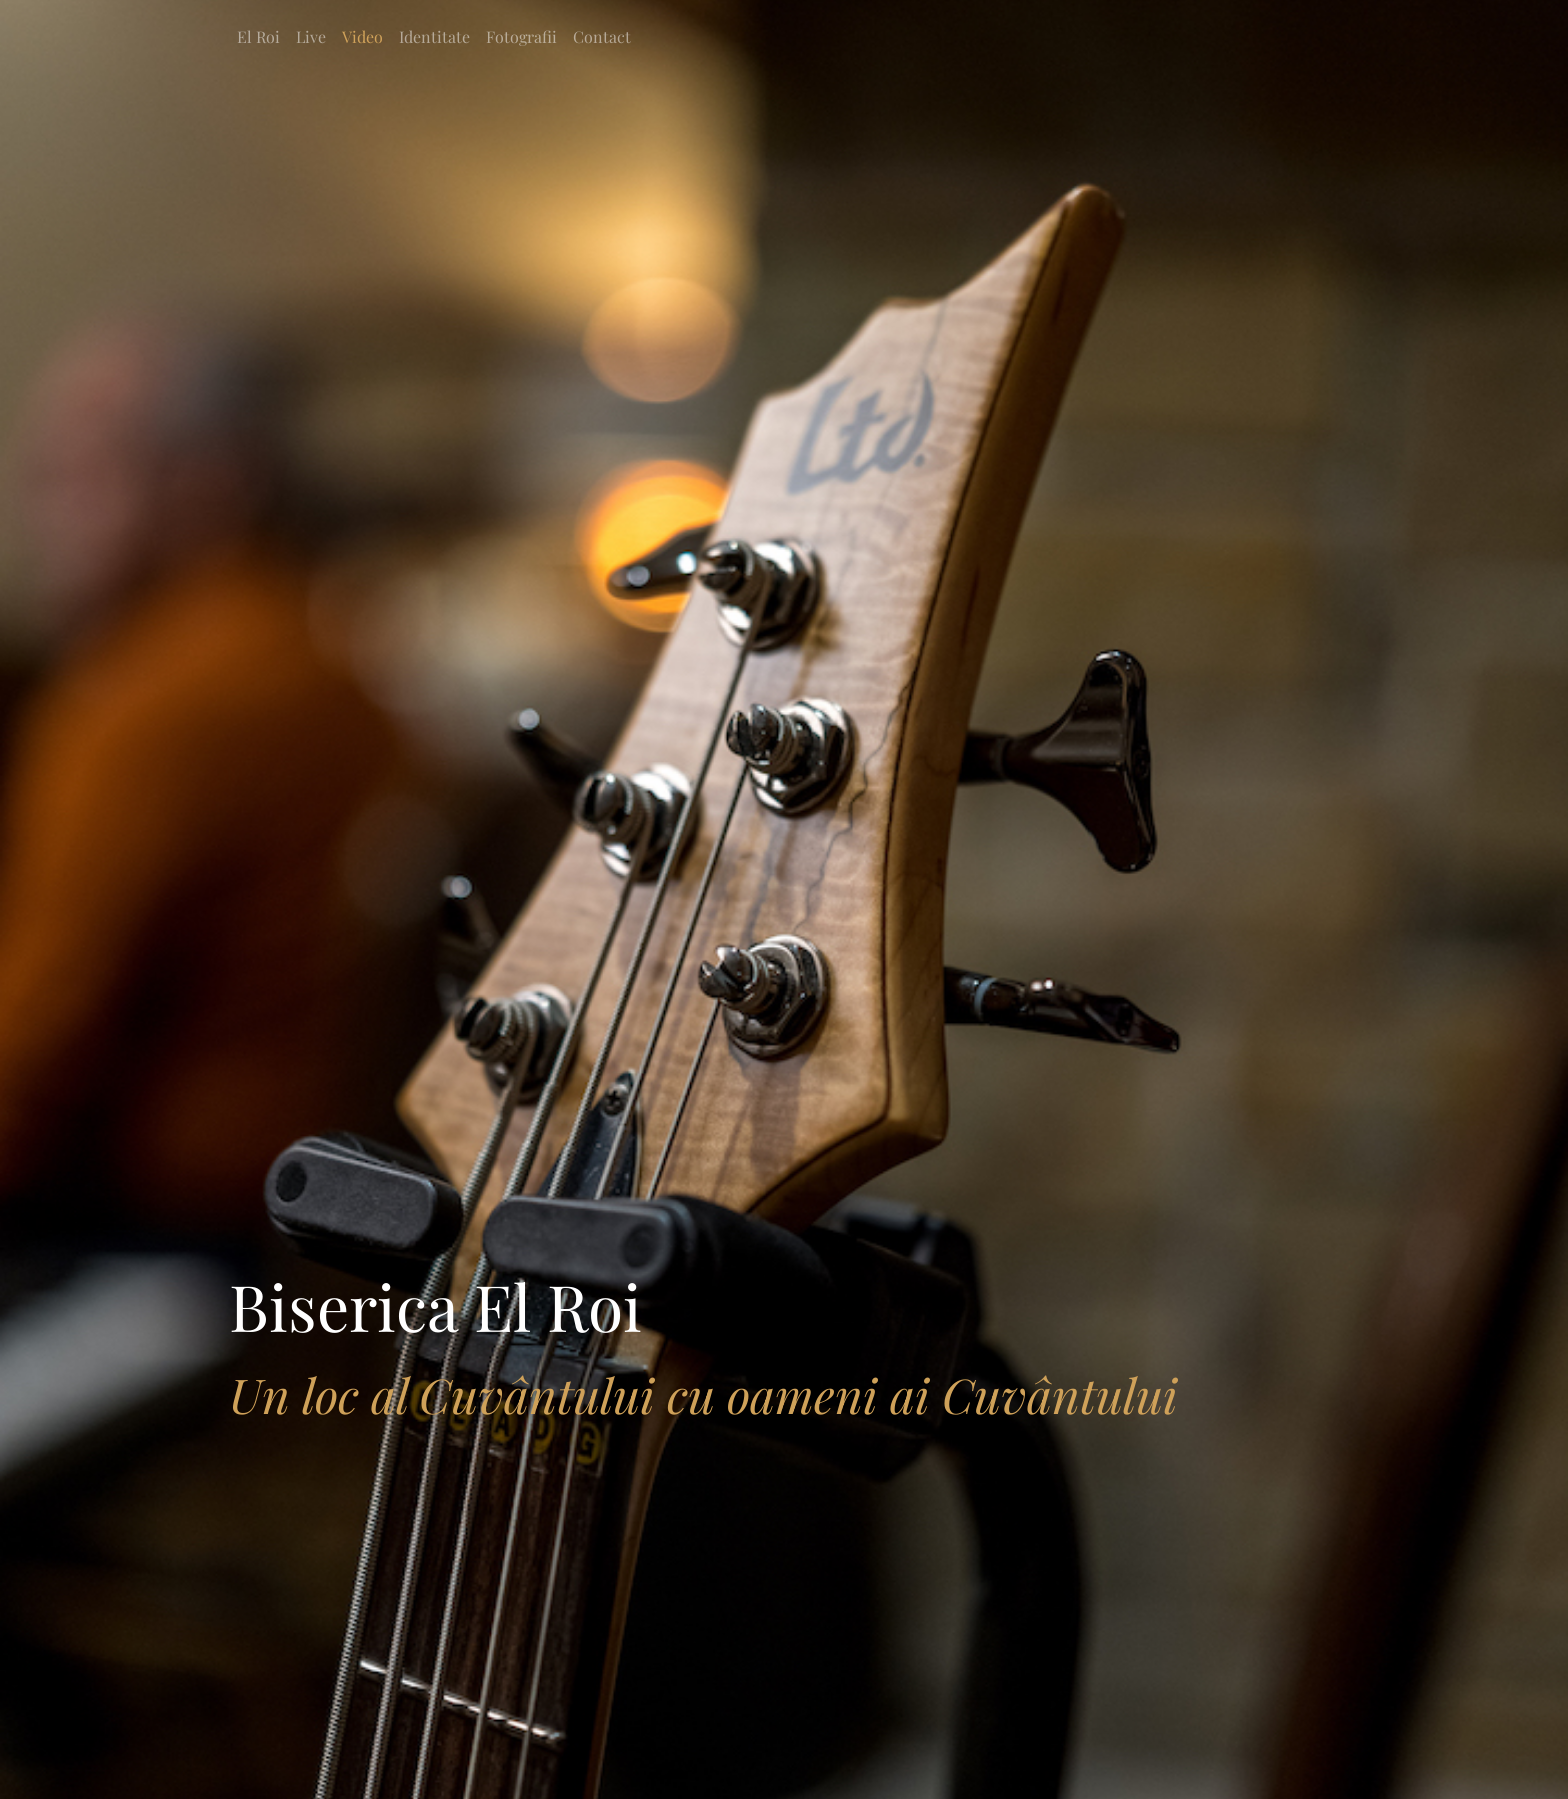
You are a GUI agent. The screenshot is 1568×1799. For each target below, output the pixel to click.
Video (362, 36)
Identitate (434, 36)
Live (311, 36)
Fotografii (521, 36)
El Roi (258, 36)
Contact (602, 36)
